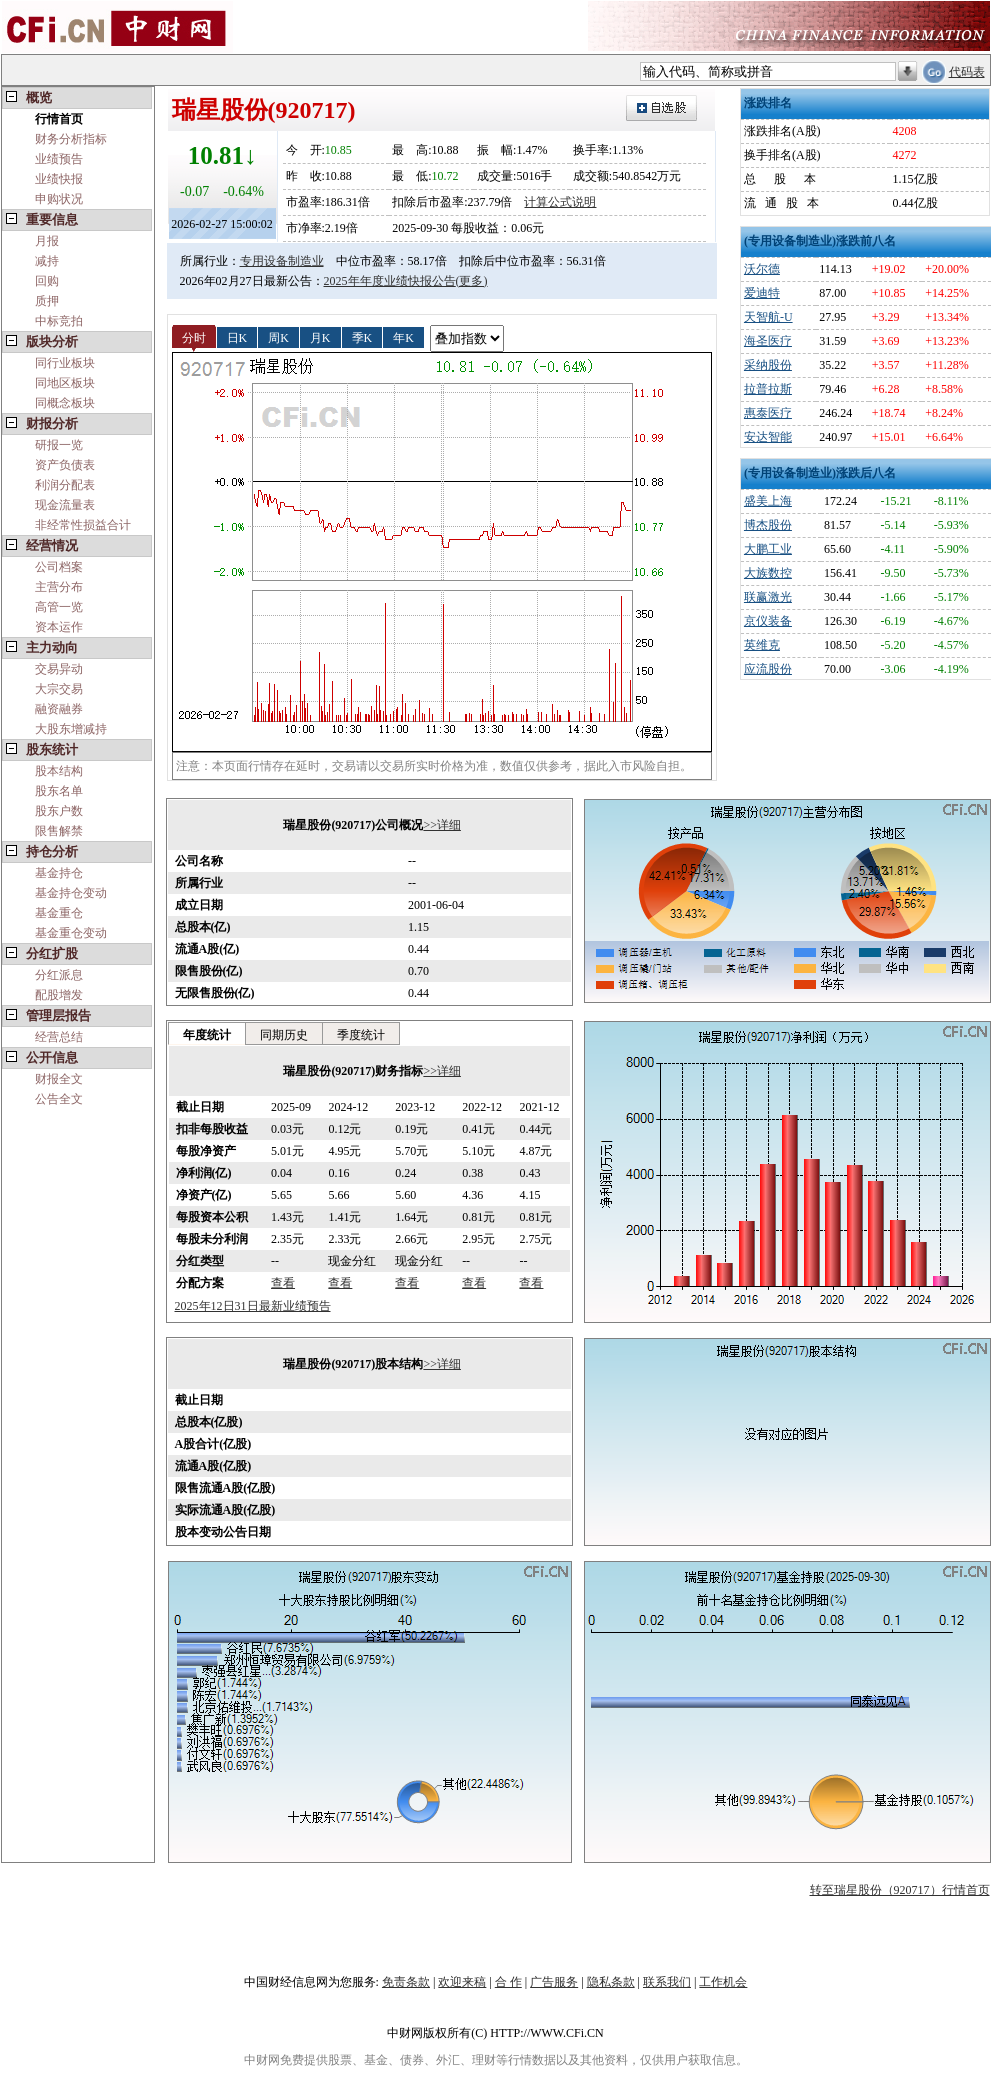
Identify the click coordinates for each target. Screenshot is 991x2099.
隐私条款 (611, 1982)
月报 (47, 241)
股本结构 (59, 771)
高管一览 (59, 607)
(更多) (472, 281)
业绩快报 (59, 179)
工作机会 (723, 1982)
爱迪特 (762, 293)
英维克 (762, 645)
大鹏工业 (768, 549)
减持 (47, 261)
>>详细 (442, 825)
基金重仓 (59, 913)
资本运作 (59, 627)
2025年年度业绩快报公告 (390, 281)
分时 (194, 337)
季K (362, 337)
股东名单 (59, 791)
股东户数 (59, 811)
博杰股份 (768, 525)
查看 (283, 1283)
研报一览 (59, 445)
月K (320, 337)
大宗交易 (59, 689)
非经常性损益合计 (83, 525)
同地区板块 (65, 383)
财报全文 (59, 1079)
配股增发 (59, 995)
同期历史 (284, 1035)
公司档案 (59, 567)
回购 (47, 281)
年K (403, 337)
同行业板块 (65, 363)
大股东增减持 (71, 729)
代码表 (967, 72)
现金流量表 (65, 505)
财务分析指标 (71, 139)
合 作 (508, 1982)
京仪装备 (768, 621)
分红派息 (59, 975)
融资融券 (59, 709)
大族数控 (768, 573)
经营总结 (59, 1037)
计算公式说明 (560, 202)
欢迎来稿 (462, 1982)
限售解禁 (59, 831)
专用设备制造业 (282, 261)
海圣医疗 (768, 341)
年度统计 (207, 1035)
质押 (47, 301)
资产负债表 (65, 465)
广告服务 (554, 1982)
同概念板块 (65, 403)
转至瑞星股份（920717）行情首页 (900, 1890)
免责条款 (406, 1982)
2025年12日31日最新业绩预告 (253, 1306)
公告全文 (59, 1099)
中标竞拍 (59, 321)
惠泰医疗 (768, 413)
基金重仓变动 (71, 933)
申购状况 (59, 199)
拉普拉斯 (768, 389)
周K (278, 337)
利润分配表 (65, 485)
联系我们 (667, 1982)
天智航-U (768, 317)
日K (237, 337)
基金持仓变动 (71, 893)
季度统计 (361, 1035)
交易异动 (59, 669)
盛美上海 (768, 501)
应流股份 (768, 669)
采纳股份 (768, 365)
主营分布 (59, 587)
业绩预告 (59, 159)
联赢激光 (768, 597)
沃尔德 (762, 269)
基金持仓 (59, 873)
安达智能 (768, 437)
